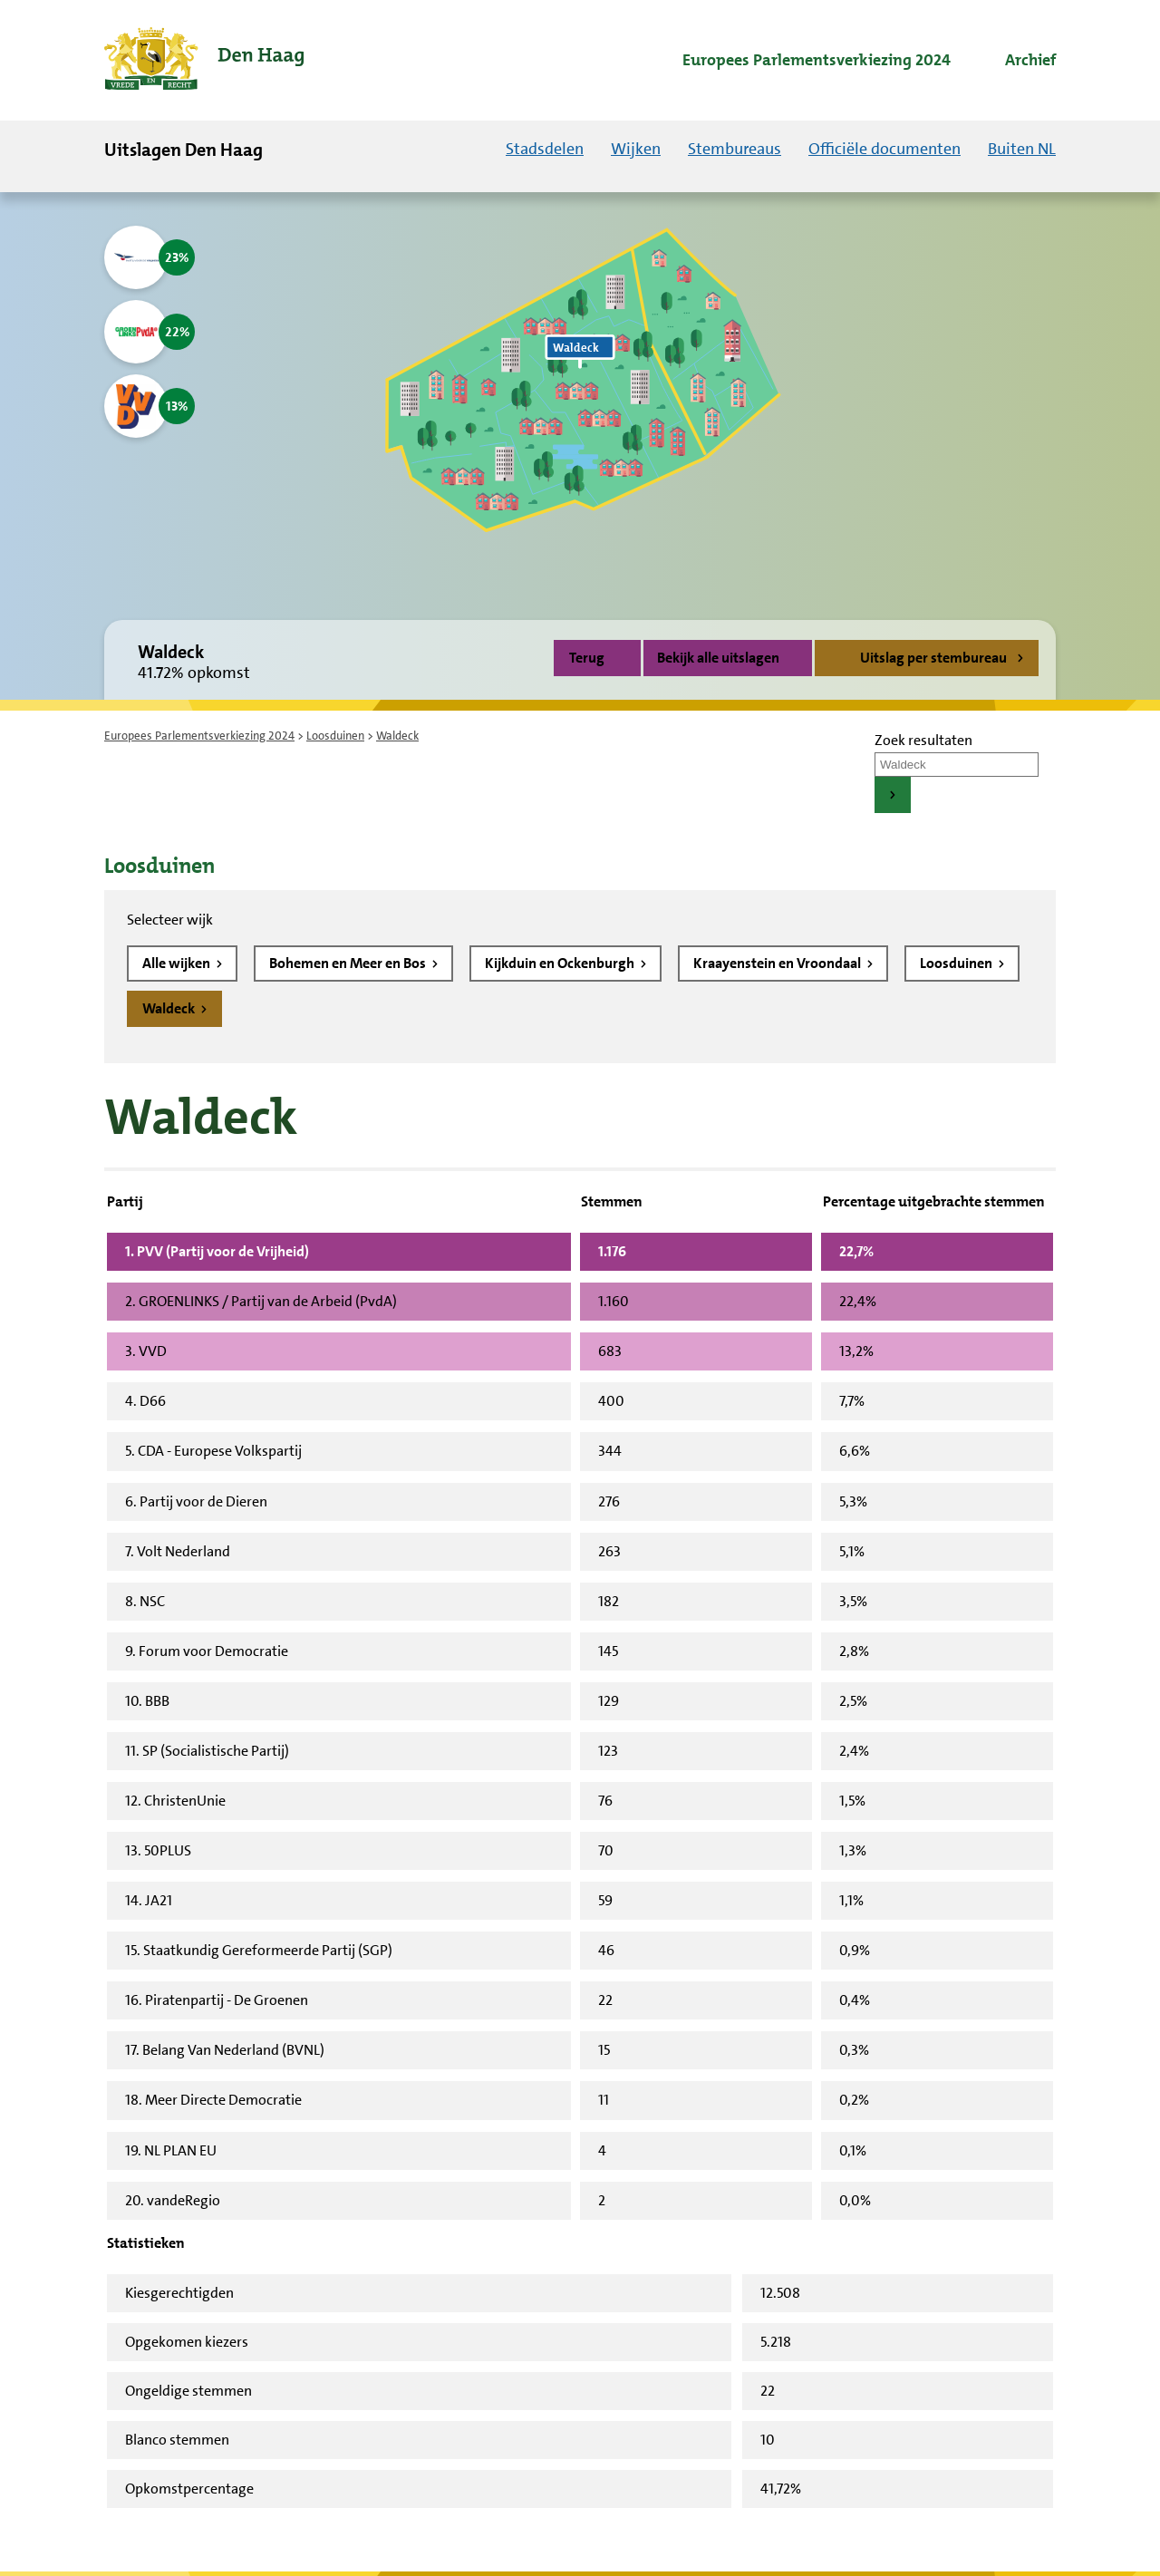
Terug (586, 657)
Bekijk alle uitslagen (727, 657)
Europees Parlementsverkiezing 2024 (199, 735)
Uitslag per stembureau (933, 657)
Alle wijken (177, 963)
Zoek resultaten (923, 740)
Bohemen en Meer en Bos (349, 963)
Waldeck (170, 1008)
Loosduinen (335, 735)
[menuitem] (801, 61)
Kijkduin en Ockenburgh (561, 963)
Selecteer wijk (170, 919)
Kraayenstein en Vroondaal (778, 963)
